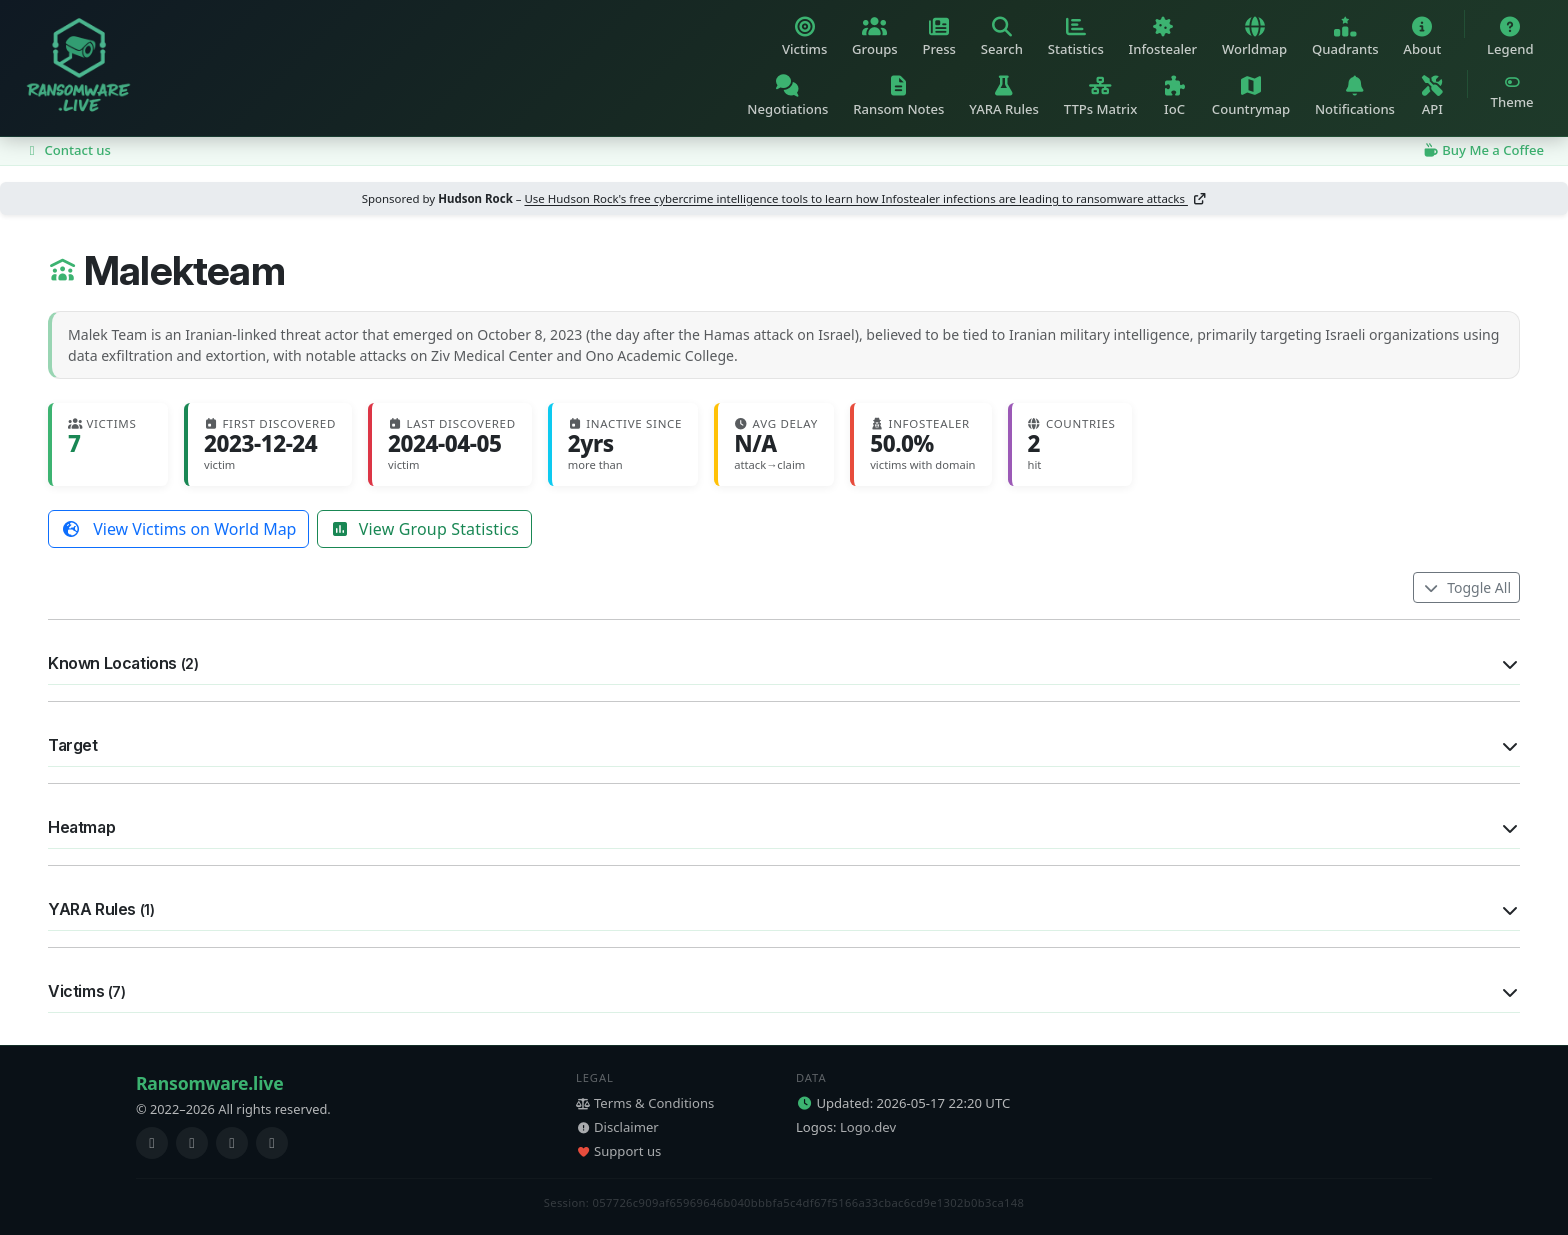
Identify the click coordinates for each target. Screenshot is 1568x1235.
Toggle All (1466, 587)
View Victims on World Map (178, 529)
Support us (618, 1151)
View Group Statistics (424, 529)
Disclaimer (617, 1127)
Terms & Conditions (645, 1103)
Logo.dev (868, 1127)
